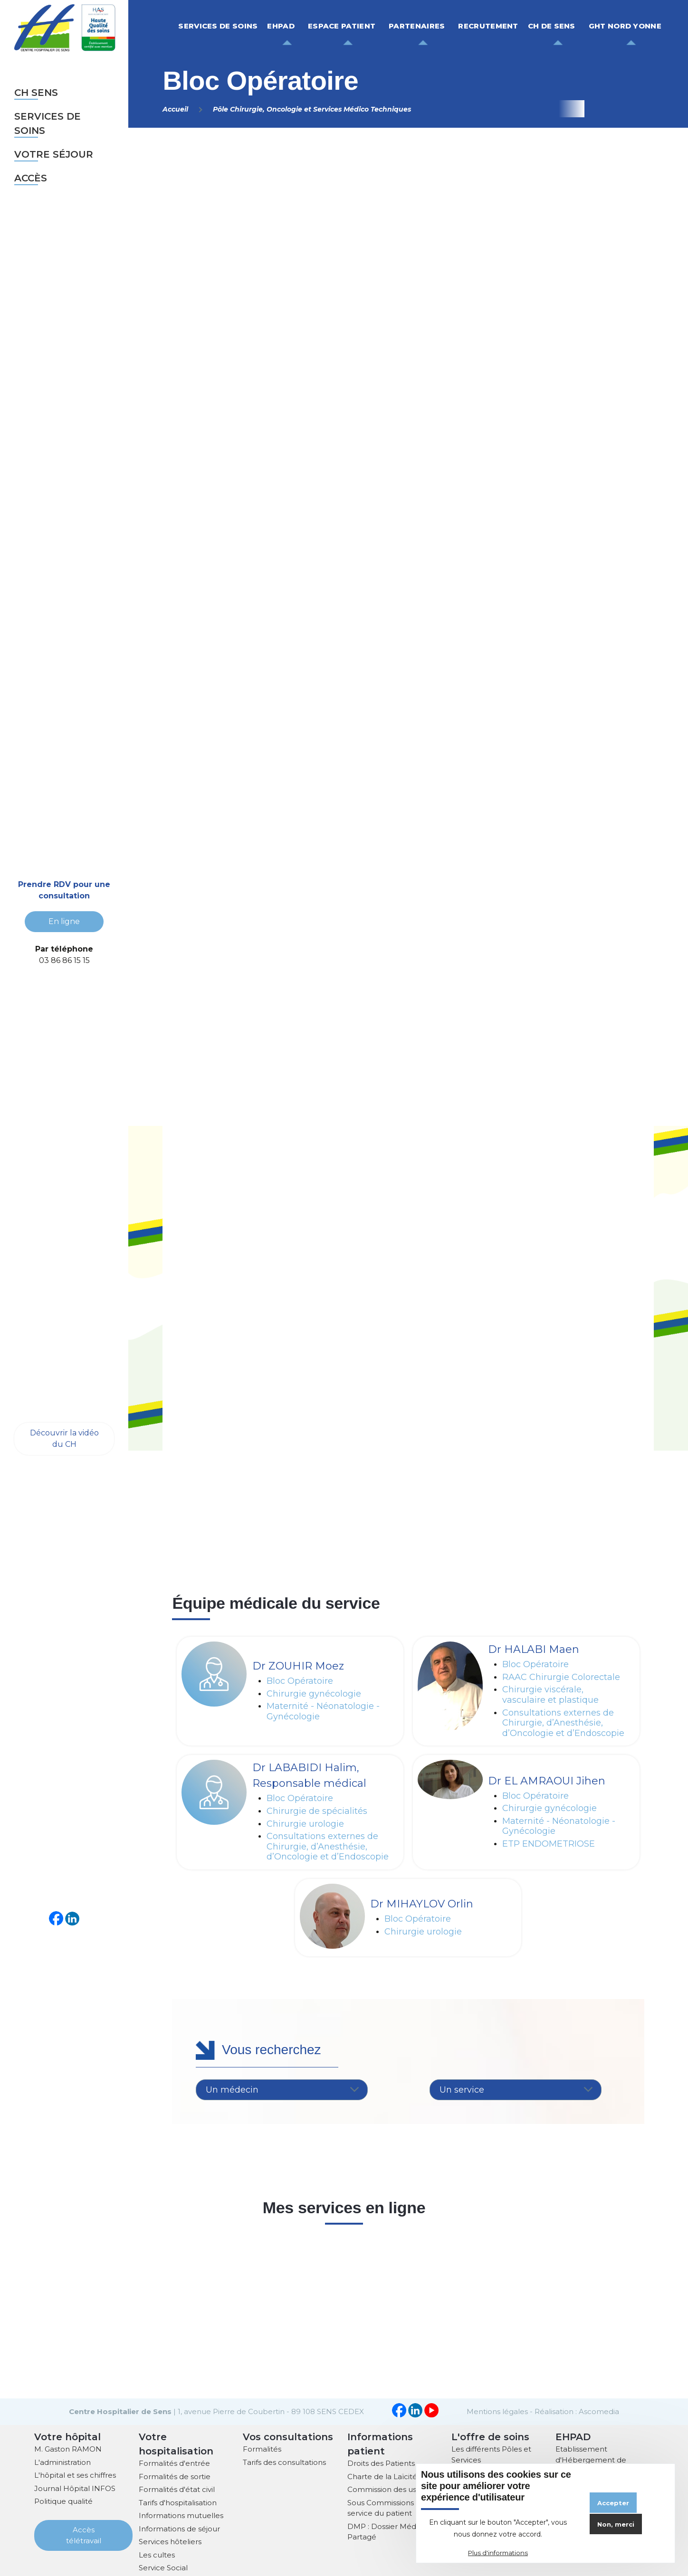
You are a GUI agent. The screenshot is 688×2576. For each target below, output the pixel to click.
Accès (30, 178)
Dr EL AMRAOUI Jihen (546, 1780)
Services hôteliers (170, 2540)
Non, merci (615, 2524)
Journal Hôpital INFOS (74, 2487)
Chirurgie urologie (305, 1824)
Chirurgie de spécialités (317, 1811)
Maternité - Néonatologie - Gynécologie (323, 1711)
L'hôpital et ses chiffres (75, 2474)
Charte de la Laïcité (382, 2475)
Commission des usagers (391, 2488)
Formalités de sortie (174, 2475)
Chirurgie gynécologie (314, 1694)
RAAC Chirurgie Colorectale (561, 1677)
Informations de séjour (179, 2527)
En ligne (64, 921)
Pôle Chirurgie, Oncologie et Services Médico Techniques (312, 109)
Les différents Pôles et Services (491, 2453)
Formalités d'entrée (174, 2462)
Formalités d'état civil (177, 2488)
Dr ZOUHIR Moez (298, 1666)
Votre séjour (53, 154)
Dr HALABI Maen (533, 1649)
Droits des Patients (381, 2462)
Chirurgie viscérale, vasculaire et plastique (550, 1695)
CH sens (36, 92)
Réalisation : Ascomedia (577, 2410)
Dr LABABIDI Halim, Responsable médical (309, 1775)
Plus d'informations (498, 2553)
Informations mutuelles (181, 2514)
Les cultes (157, 2553)
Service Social (163, 2566)
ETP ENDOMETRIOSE (548, 1844)
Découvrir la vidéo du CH (64, 1438)
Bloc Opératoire (300, 1681)
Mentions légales (497, 2410)
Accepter (613, 2503)
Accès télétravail (83, 2534)
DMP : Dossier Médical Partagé (387, 2531)
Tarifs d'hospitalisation (178, 2501)
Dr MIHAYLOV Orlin (421, 1903)
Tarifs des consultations (284, 2461)
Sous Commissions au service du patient (386, 2507)
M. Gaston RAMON (68, 2448)
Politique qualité (63, 2500)
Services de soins (47, 123)
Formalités (262, 2448)
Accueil (175, 109)
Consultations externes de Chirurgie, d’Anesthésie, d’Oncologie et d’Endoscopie (563, 1723)
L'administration (62, 2461)
